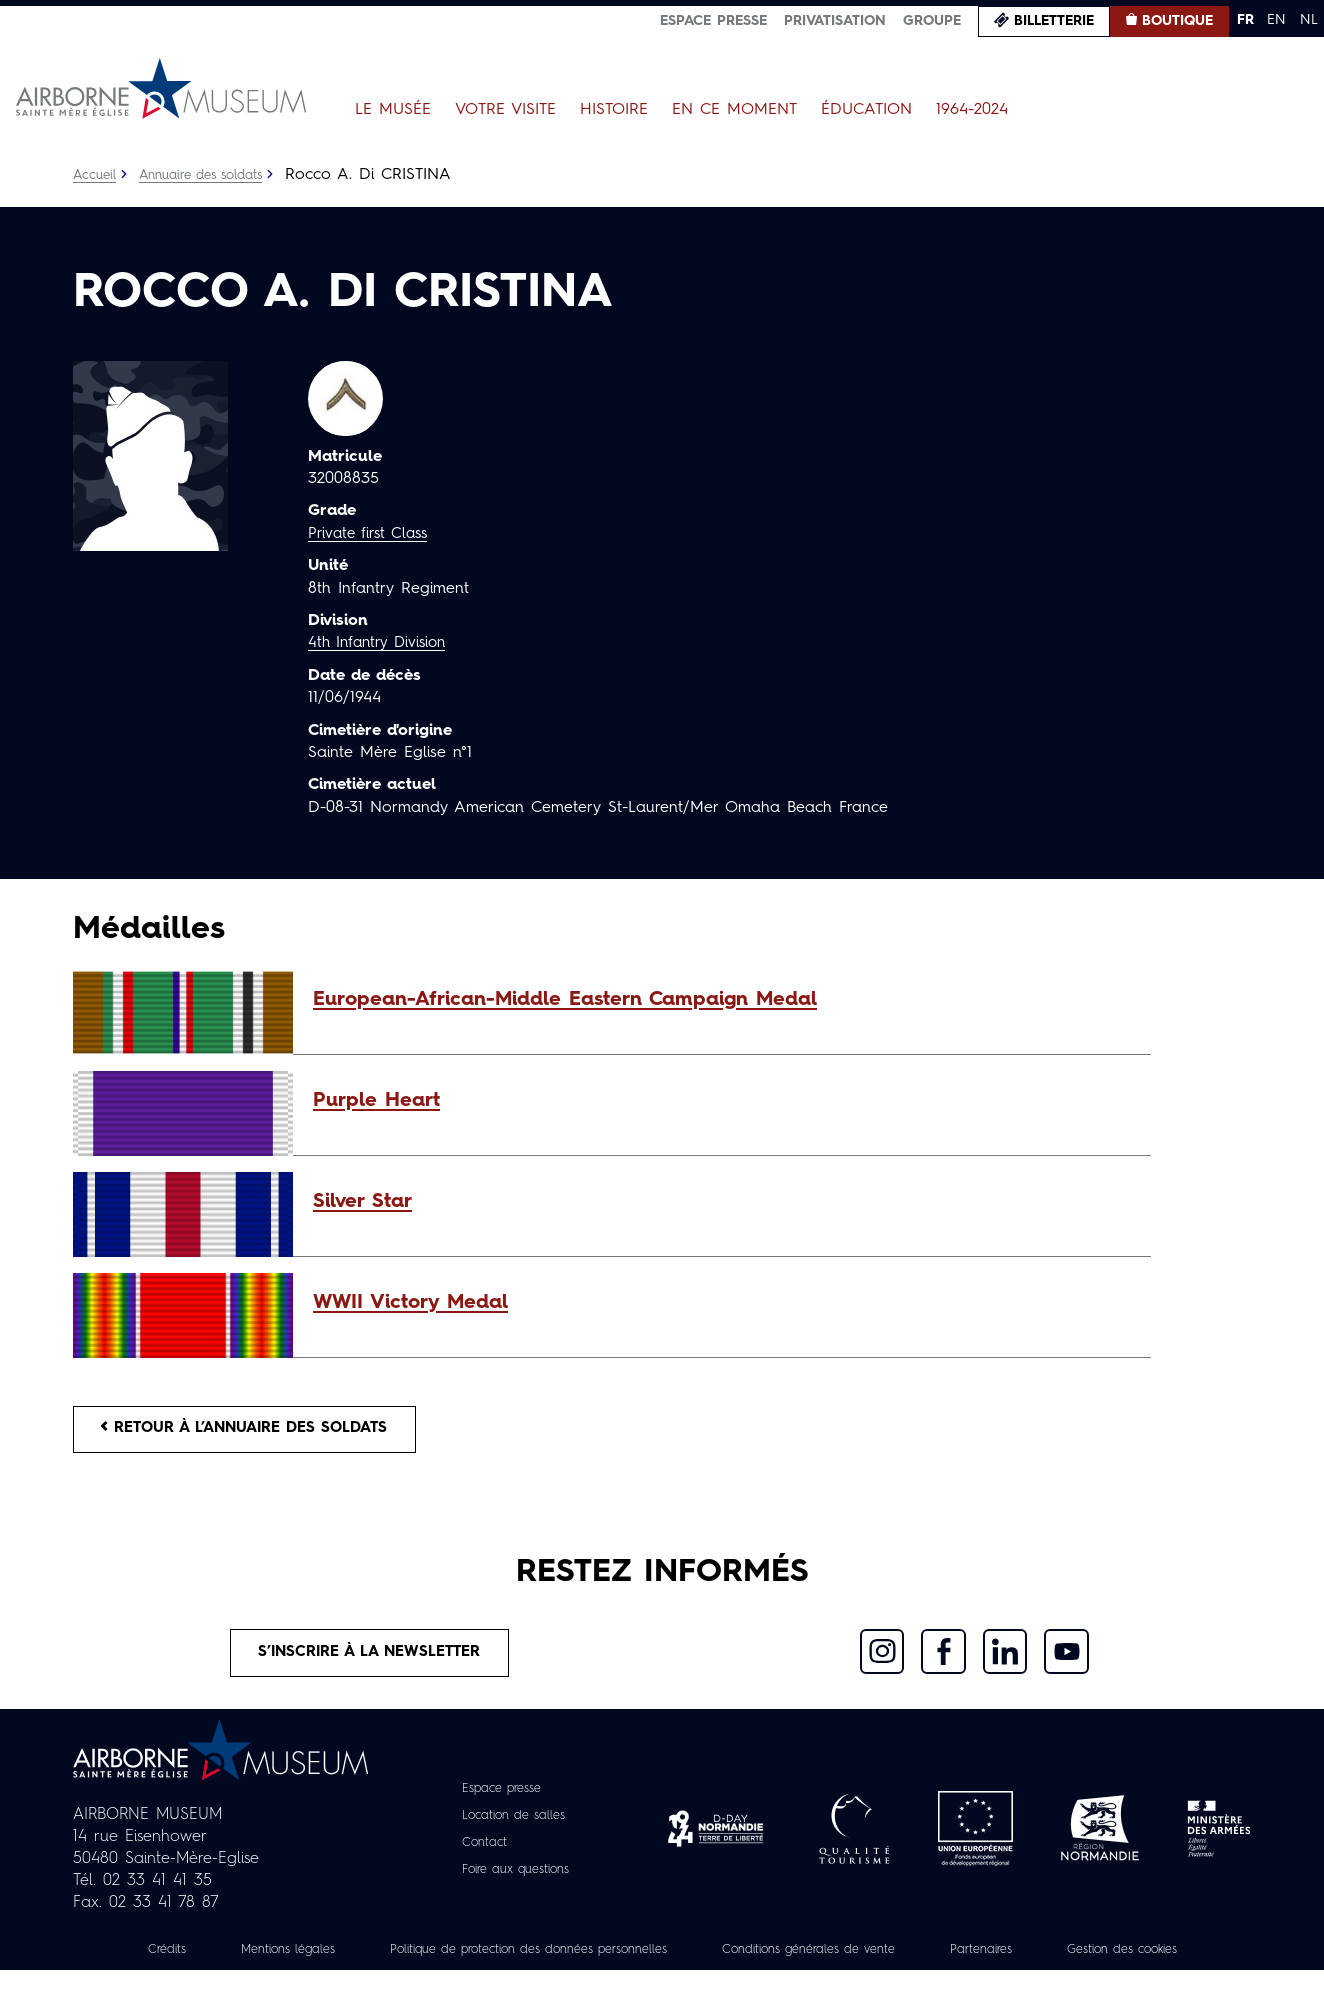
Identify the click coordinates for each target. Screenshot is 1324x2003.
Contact (478, 1853)
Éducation (866, 110)
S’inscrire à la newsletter (370, 1661)
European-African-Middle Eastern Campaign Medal (565, 1000)
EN (1276, 20)
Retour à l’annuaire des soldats (258, 1432)
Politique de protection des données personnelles (603, 1960)
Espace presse (713, 21)
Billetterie (1054, 21)
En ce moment (734, 110)
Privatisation (835, 21)
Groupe (932, 21)
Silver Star (362, 1202)
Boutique (1177, 21)
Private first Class (372, 534)
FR (1245, 20)
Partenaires (1110, 1960)
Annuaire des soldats (212, 175)
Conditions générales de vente (919, 1960)
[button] (722, 1000)
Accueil (96, 175)
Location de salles (512, 1826)
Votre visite (505, 110)
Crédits (200, 1960)
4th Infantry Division (382, 643)
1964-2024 (972, 110)
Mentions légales (332, 1960)
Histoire (614, 110)
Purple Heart (376, 1101)
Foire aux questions (515, 1880)
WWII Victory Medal (410, 1303)
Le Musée (393, 110)
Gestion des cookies (662, 1982)
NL (1309, 20)
